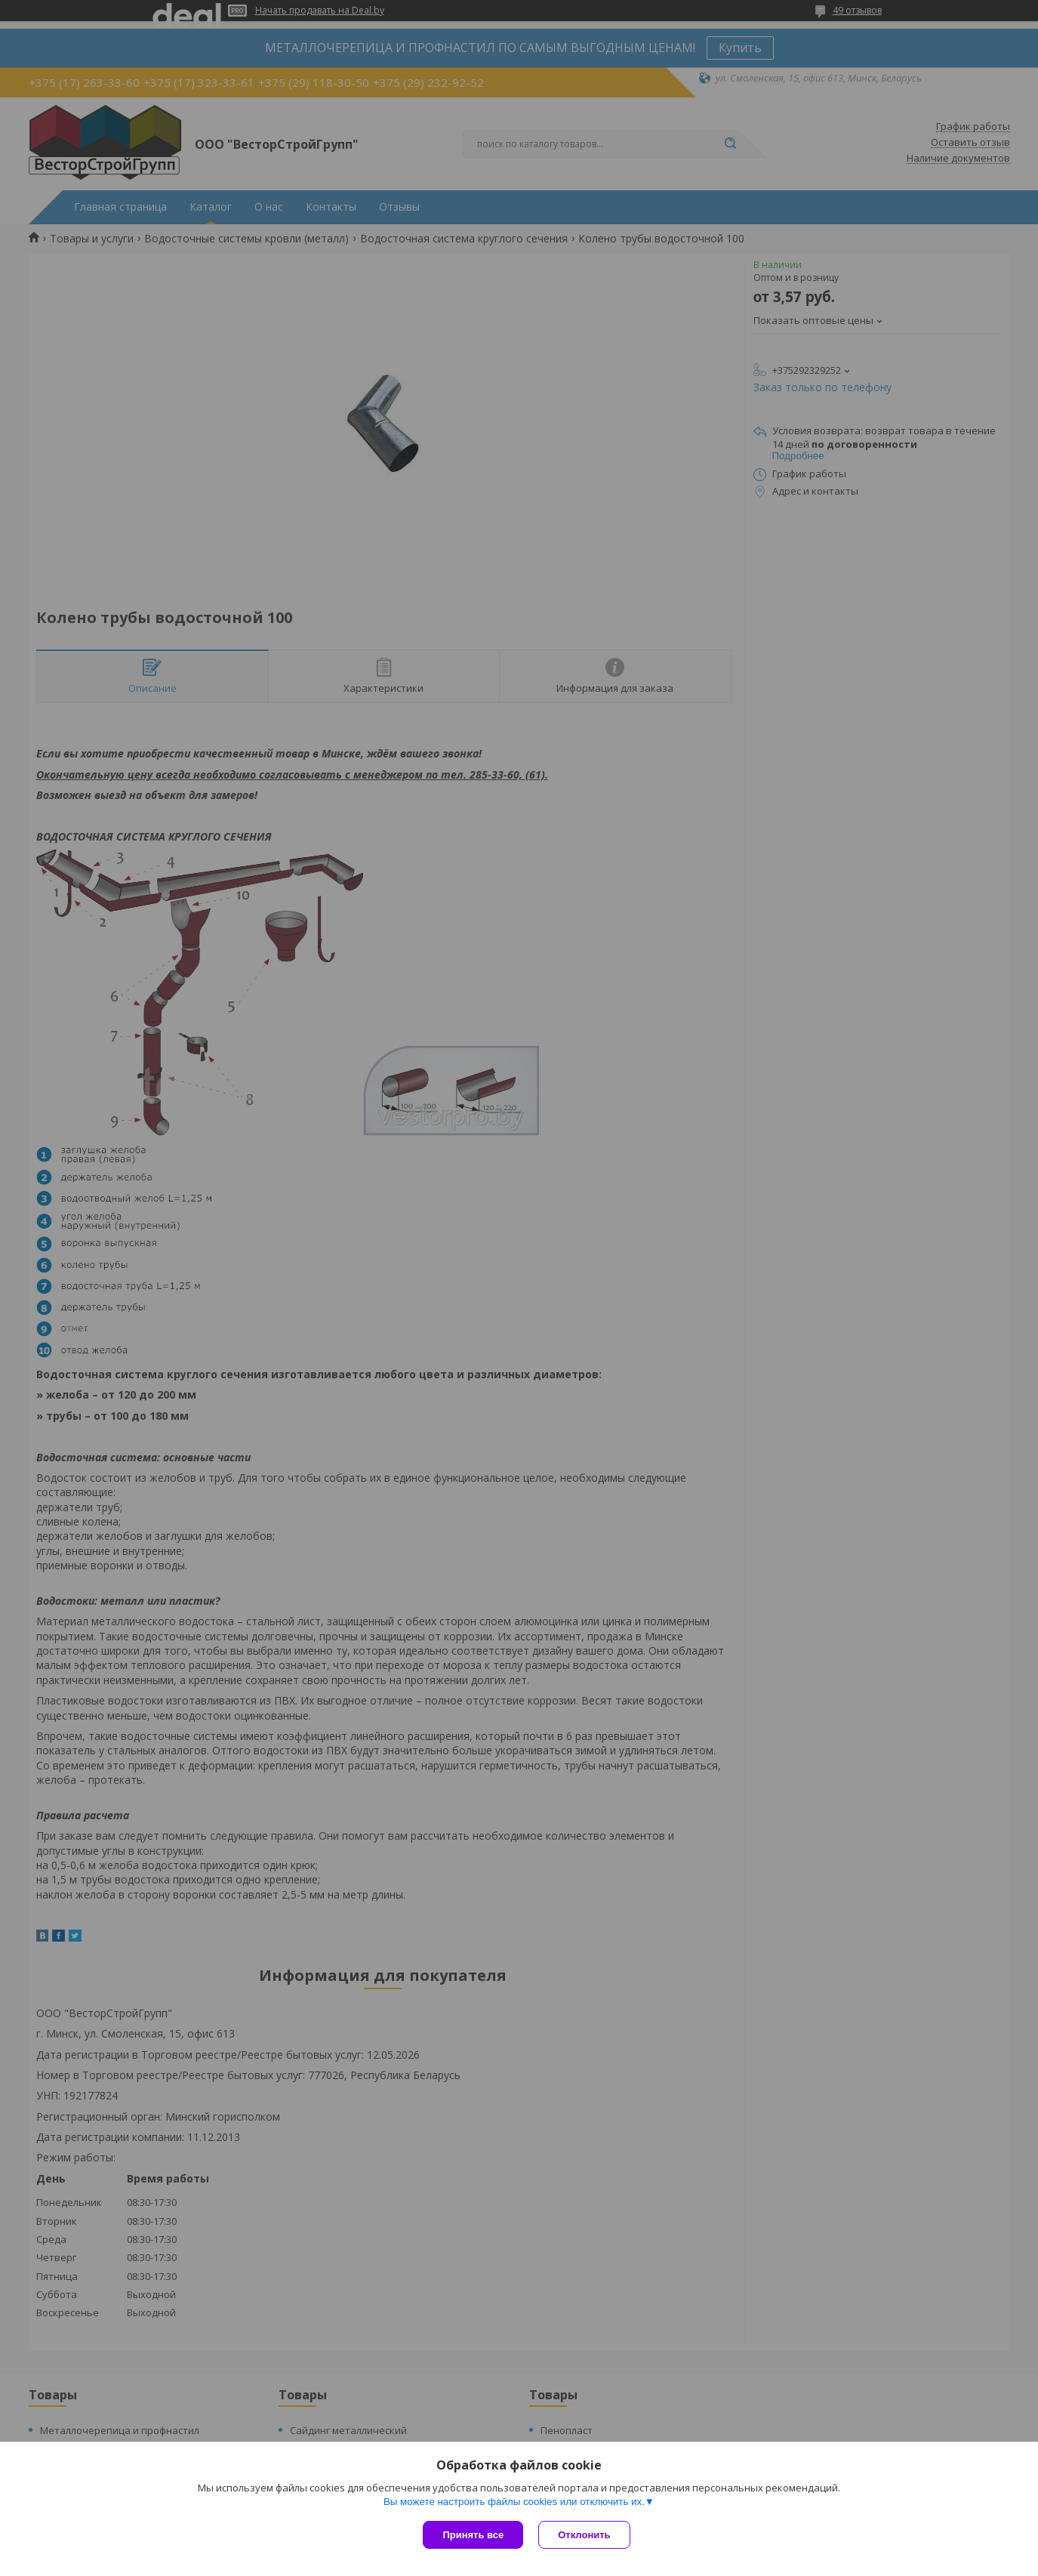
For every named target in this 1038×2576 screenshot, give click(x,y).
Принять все (473, 2535)
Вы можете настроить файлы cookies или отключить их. (514, 2501)
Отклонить (584, 2535)
